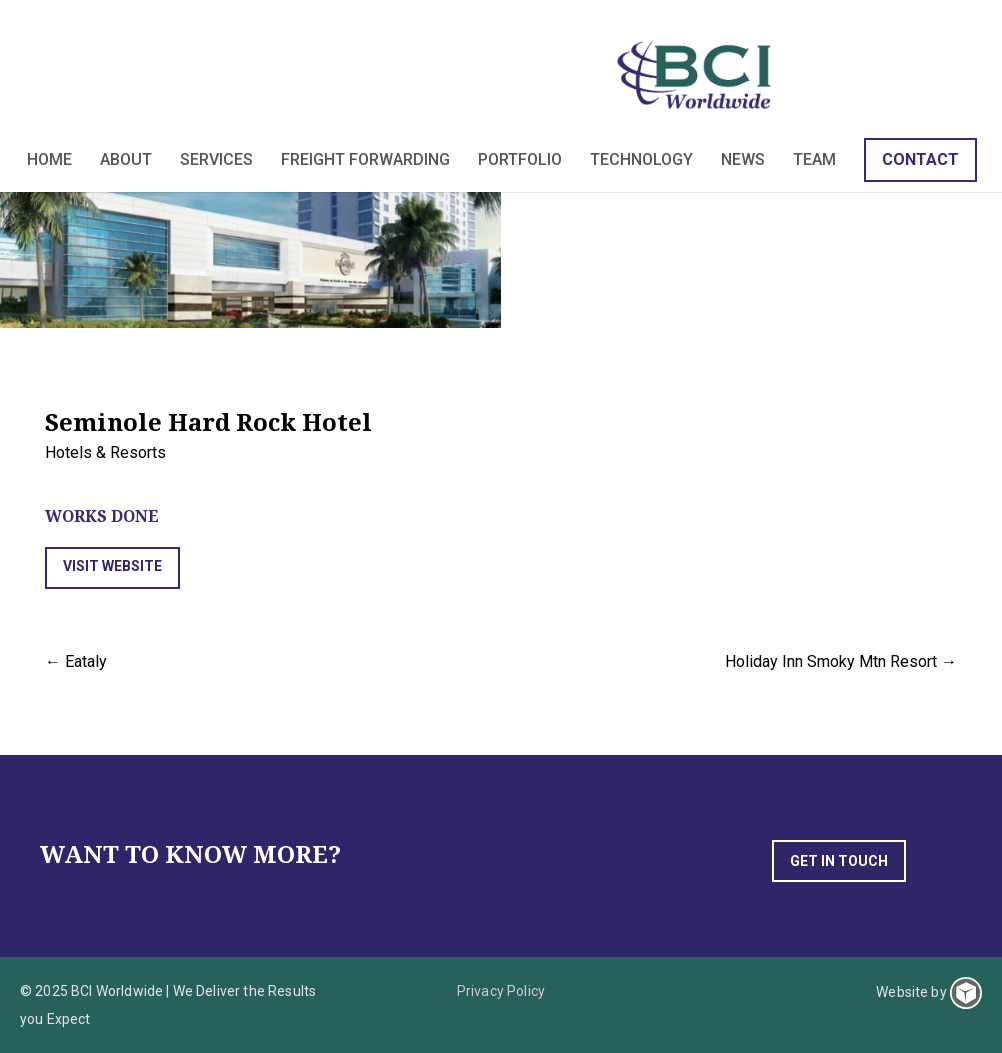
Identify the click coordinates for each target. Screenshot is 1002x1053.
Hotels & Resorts (105, 452)
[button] (112, 568)
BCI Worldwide (697, 74)
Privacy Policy (501, 991)
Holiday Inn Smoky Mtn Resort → (841, 661)
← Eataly (76, 661)
